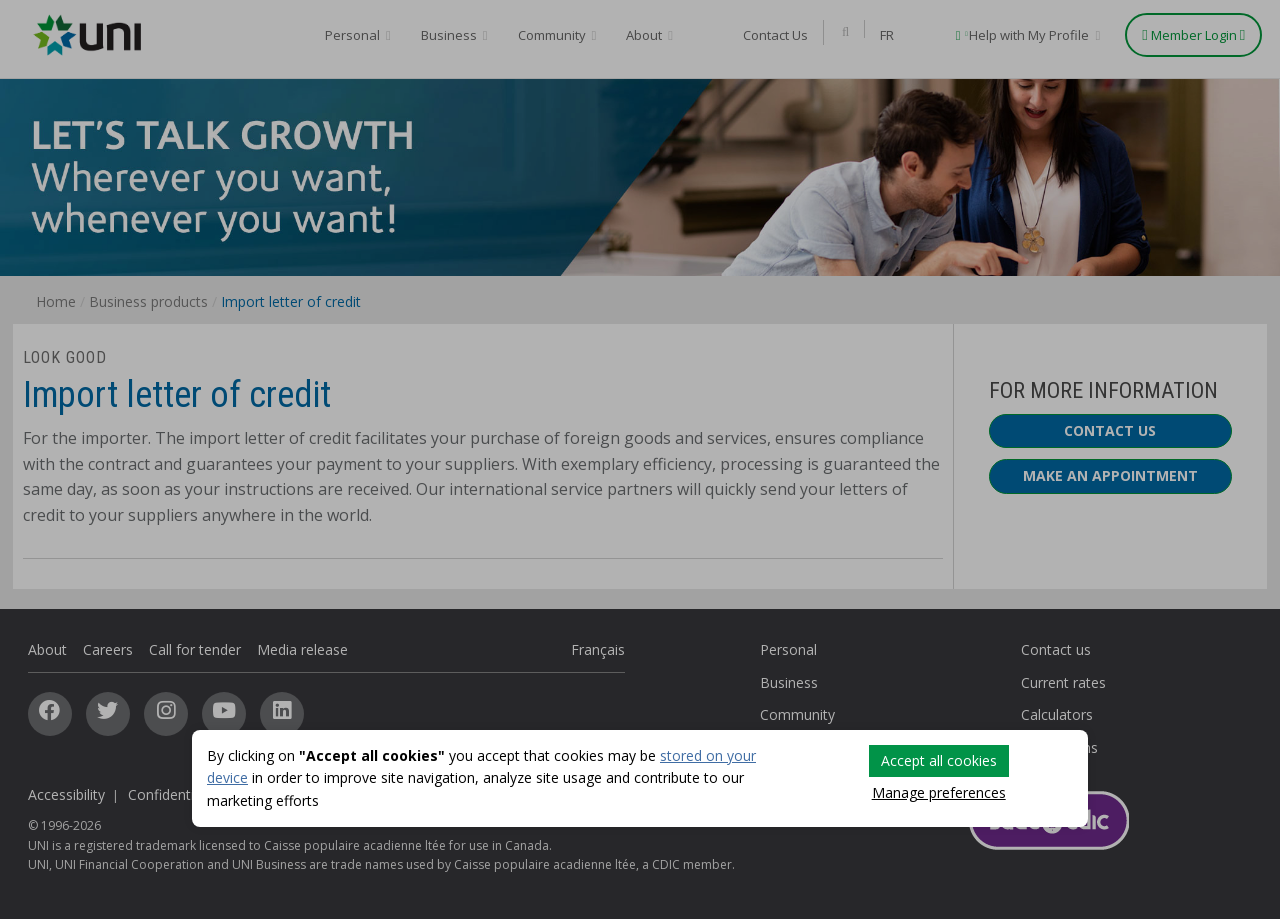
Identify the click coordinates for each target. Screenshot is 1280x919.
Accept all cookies (939, 760)
